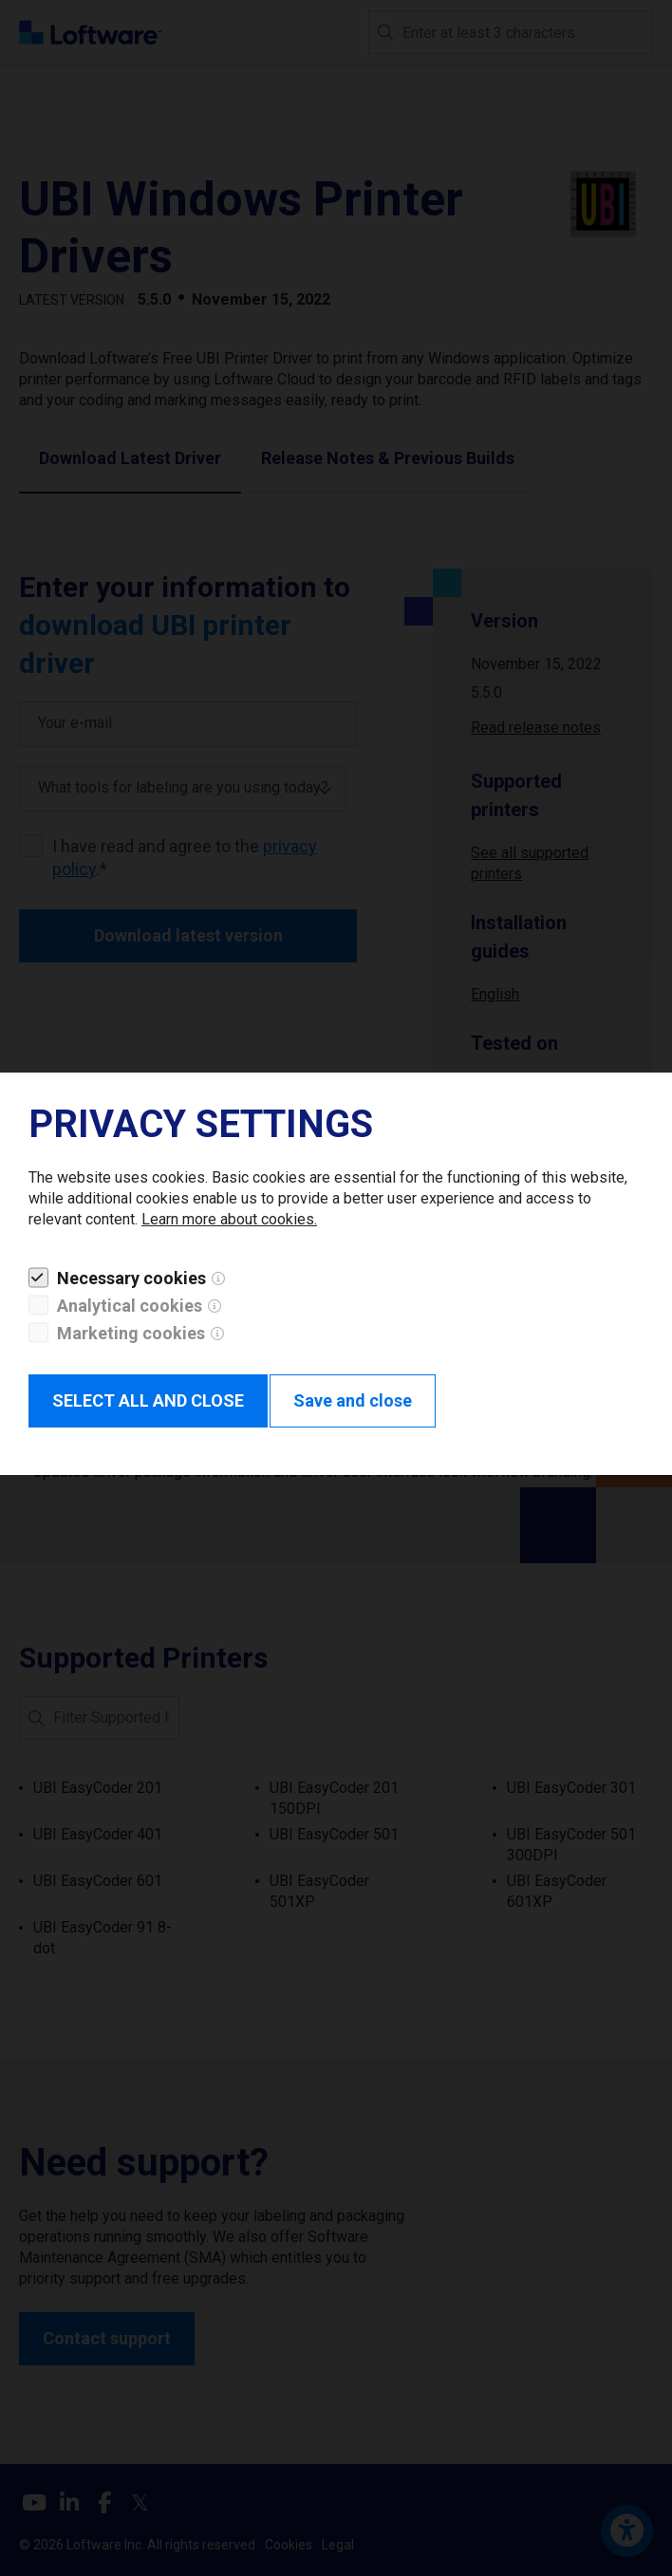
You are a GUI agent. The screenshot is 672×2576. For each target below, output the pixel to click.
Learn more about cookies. (229, 1219)
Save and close (352, 1400)
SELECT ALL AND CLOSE (148, 1400)
